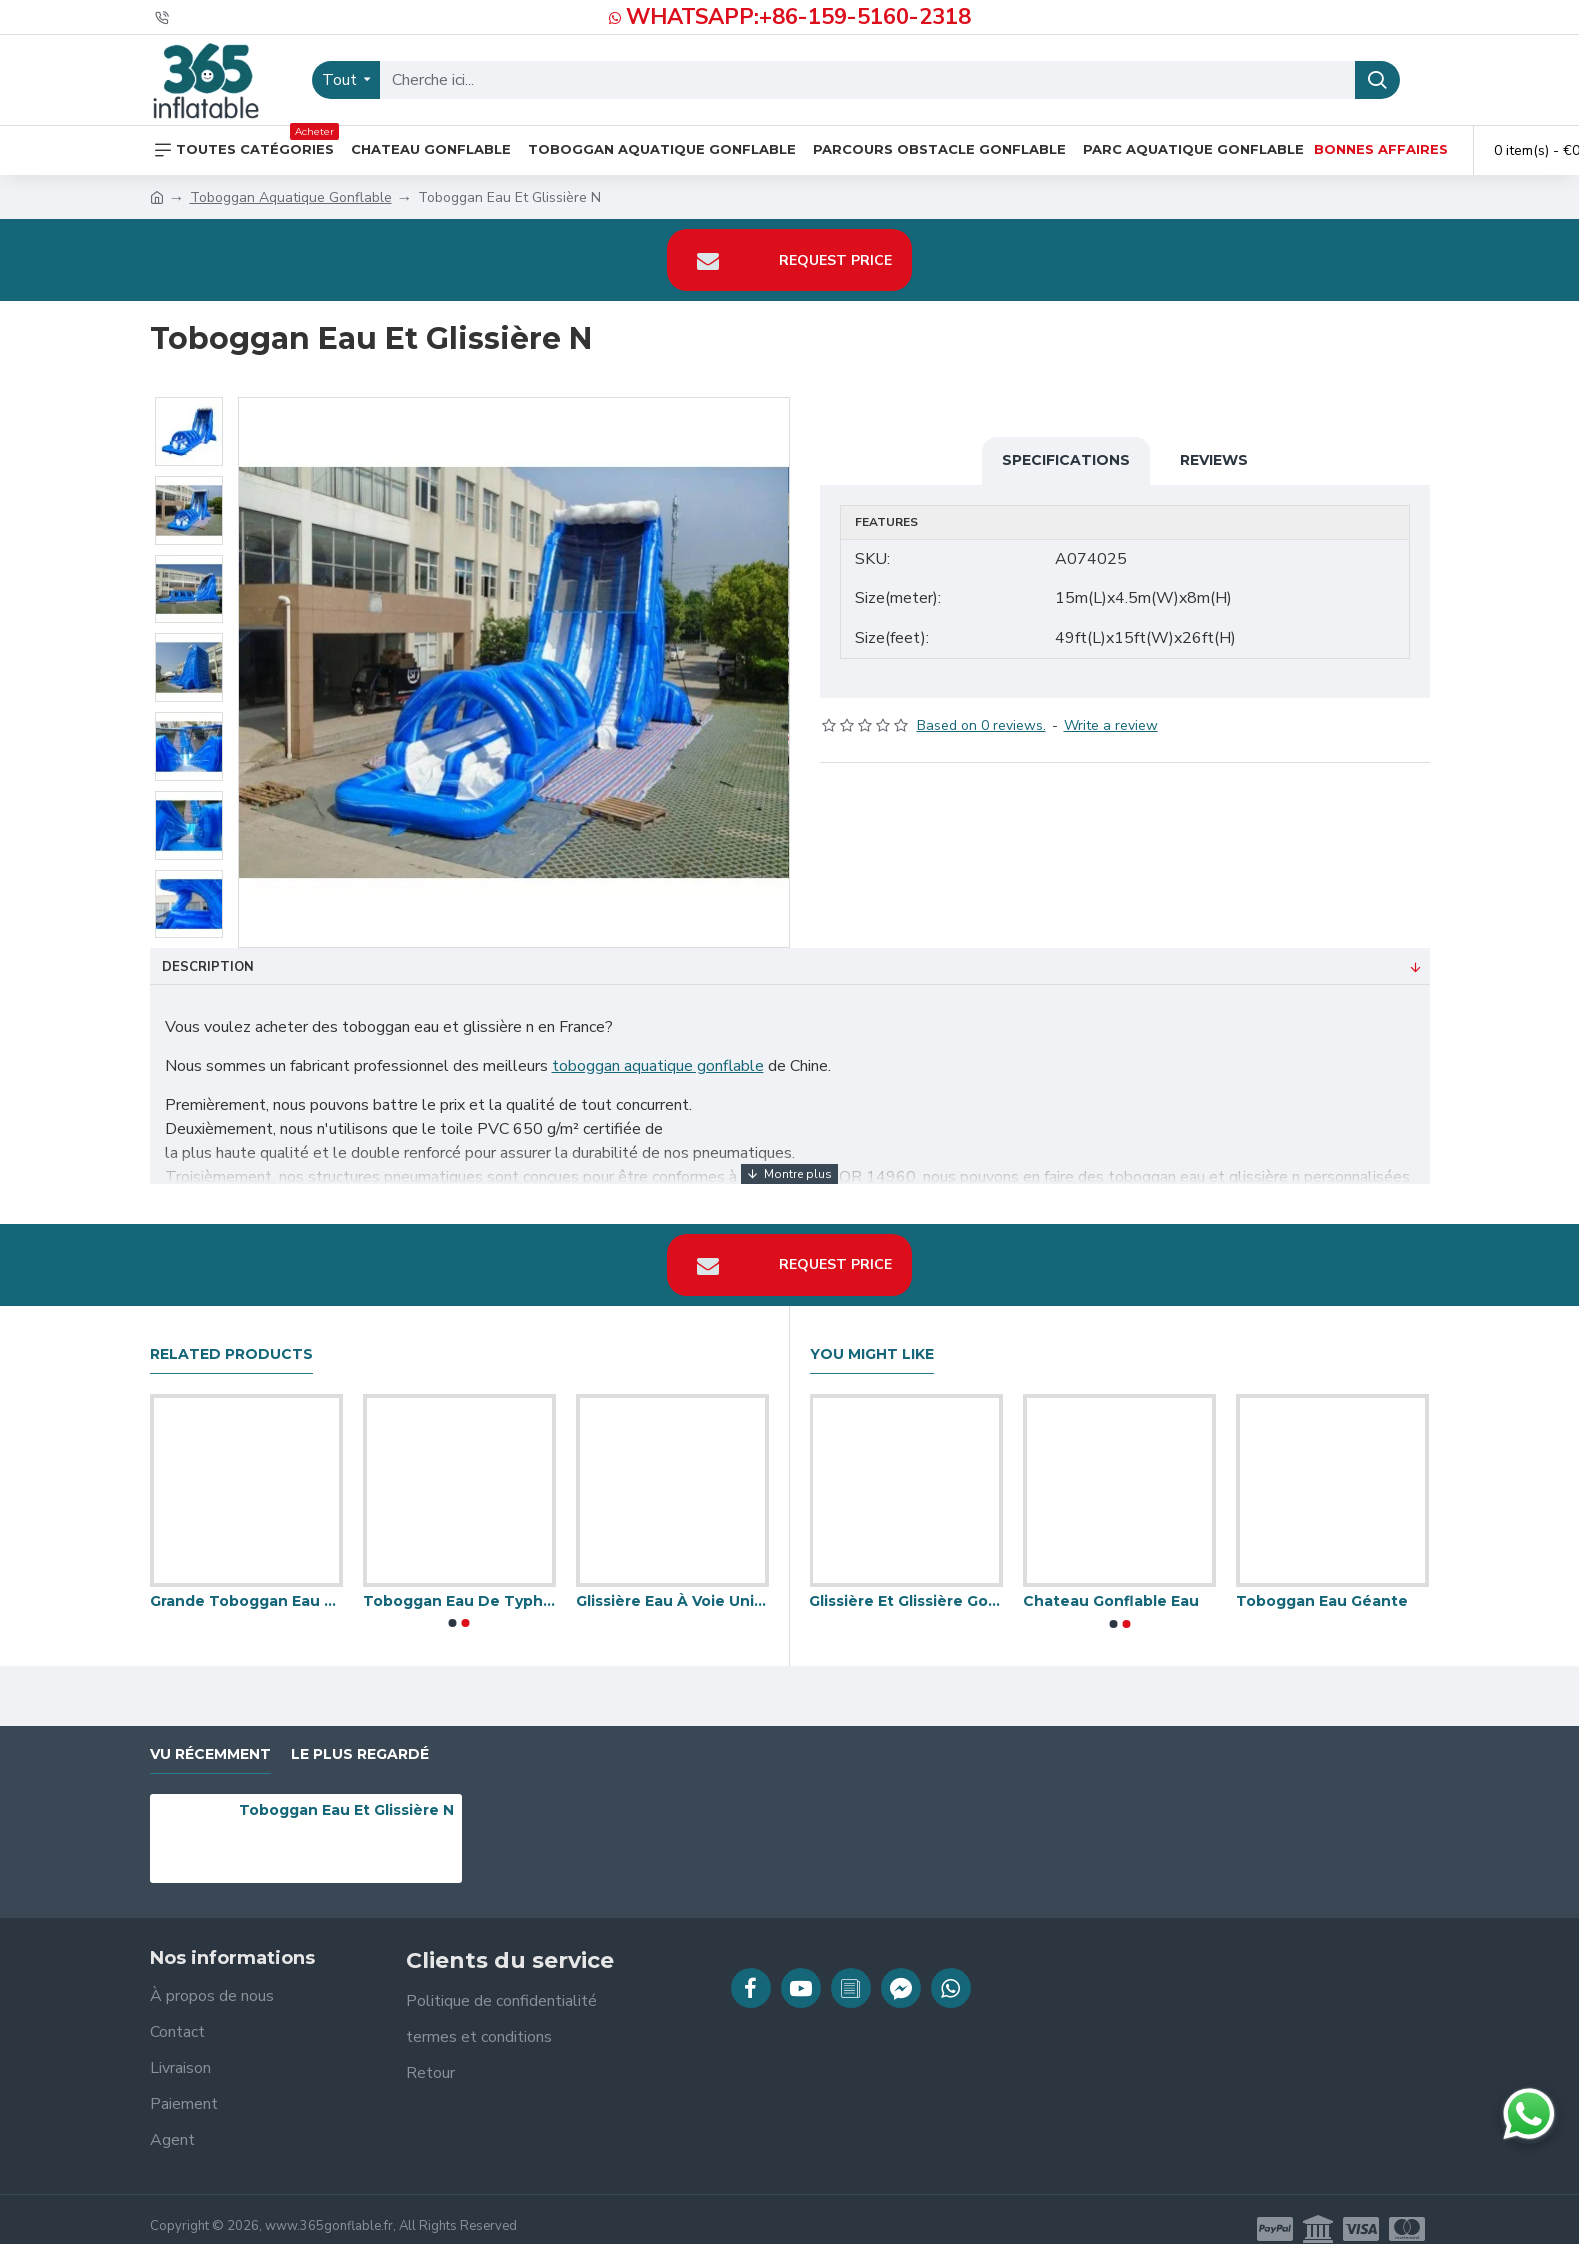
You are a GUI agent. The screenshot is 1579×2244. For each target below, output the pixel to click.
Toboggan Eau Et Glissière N (346, 1791)
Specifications (1066, 460)
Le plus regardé (360, 1734)
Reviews (1214, 460)
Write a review (1111, 706)
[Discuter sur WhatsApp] (1529, 2114)
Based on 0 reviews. (981, 706)
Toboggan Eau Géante (1322, 1582)
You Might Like (872, 1334)
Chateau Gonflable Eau (1111, 1582)
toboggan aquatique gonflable (658, 1066)
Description (208, 967)
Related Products (231, 1334)
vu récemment (210, 1734)
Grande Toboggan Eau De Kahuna (246, 1582)
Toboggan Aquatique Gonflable (291, 197)
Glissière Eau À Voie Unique (672, 1582)
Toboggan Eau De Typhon (459, 1582)
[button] (453, 1604)
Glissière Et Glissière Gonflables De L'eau (905, 1582)
